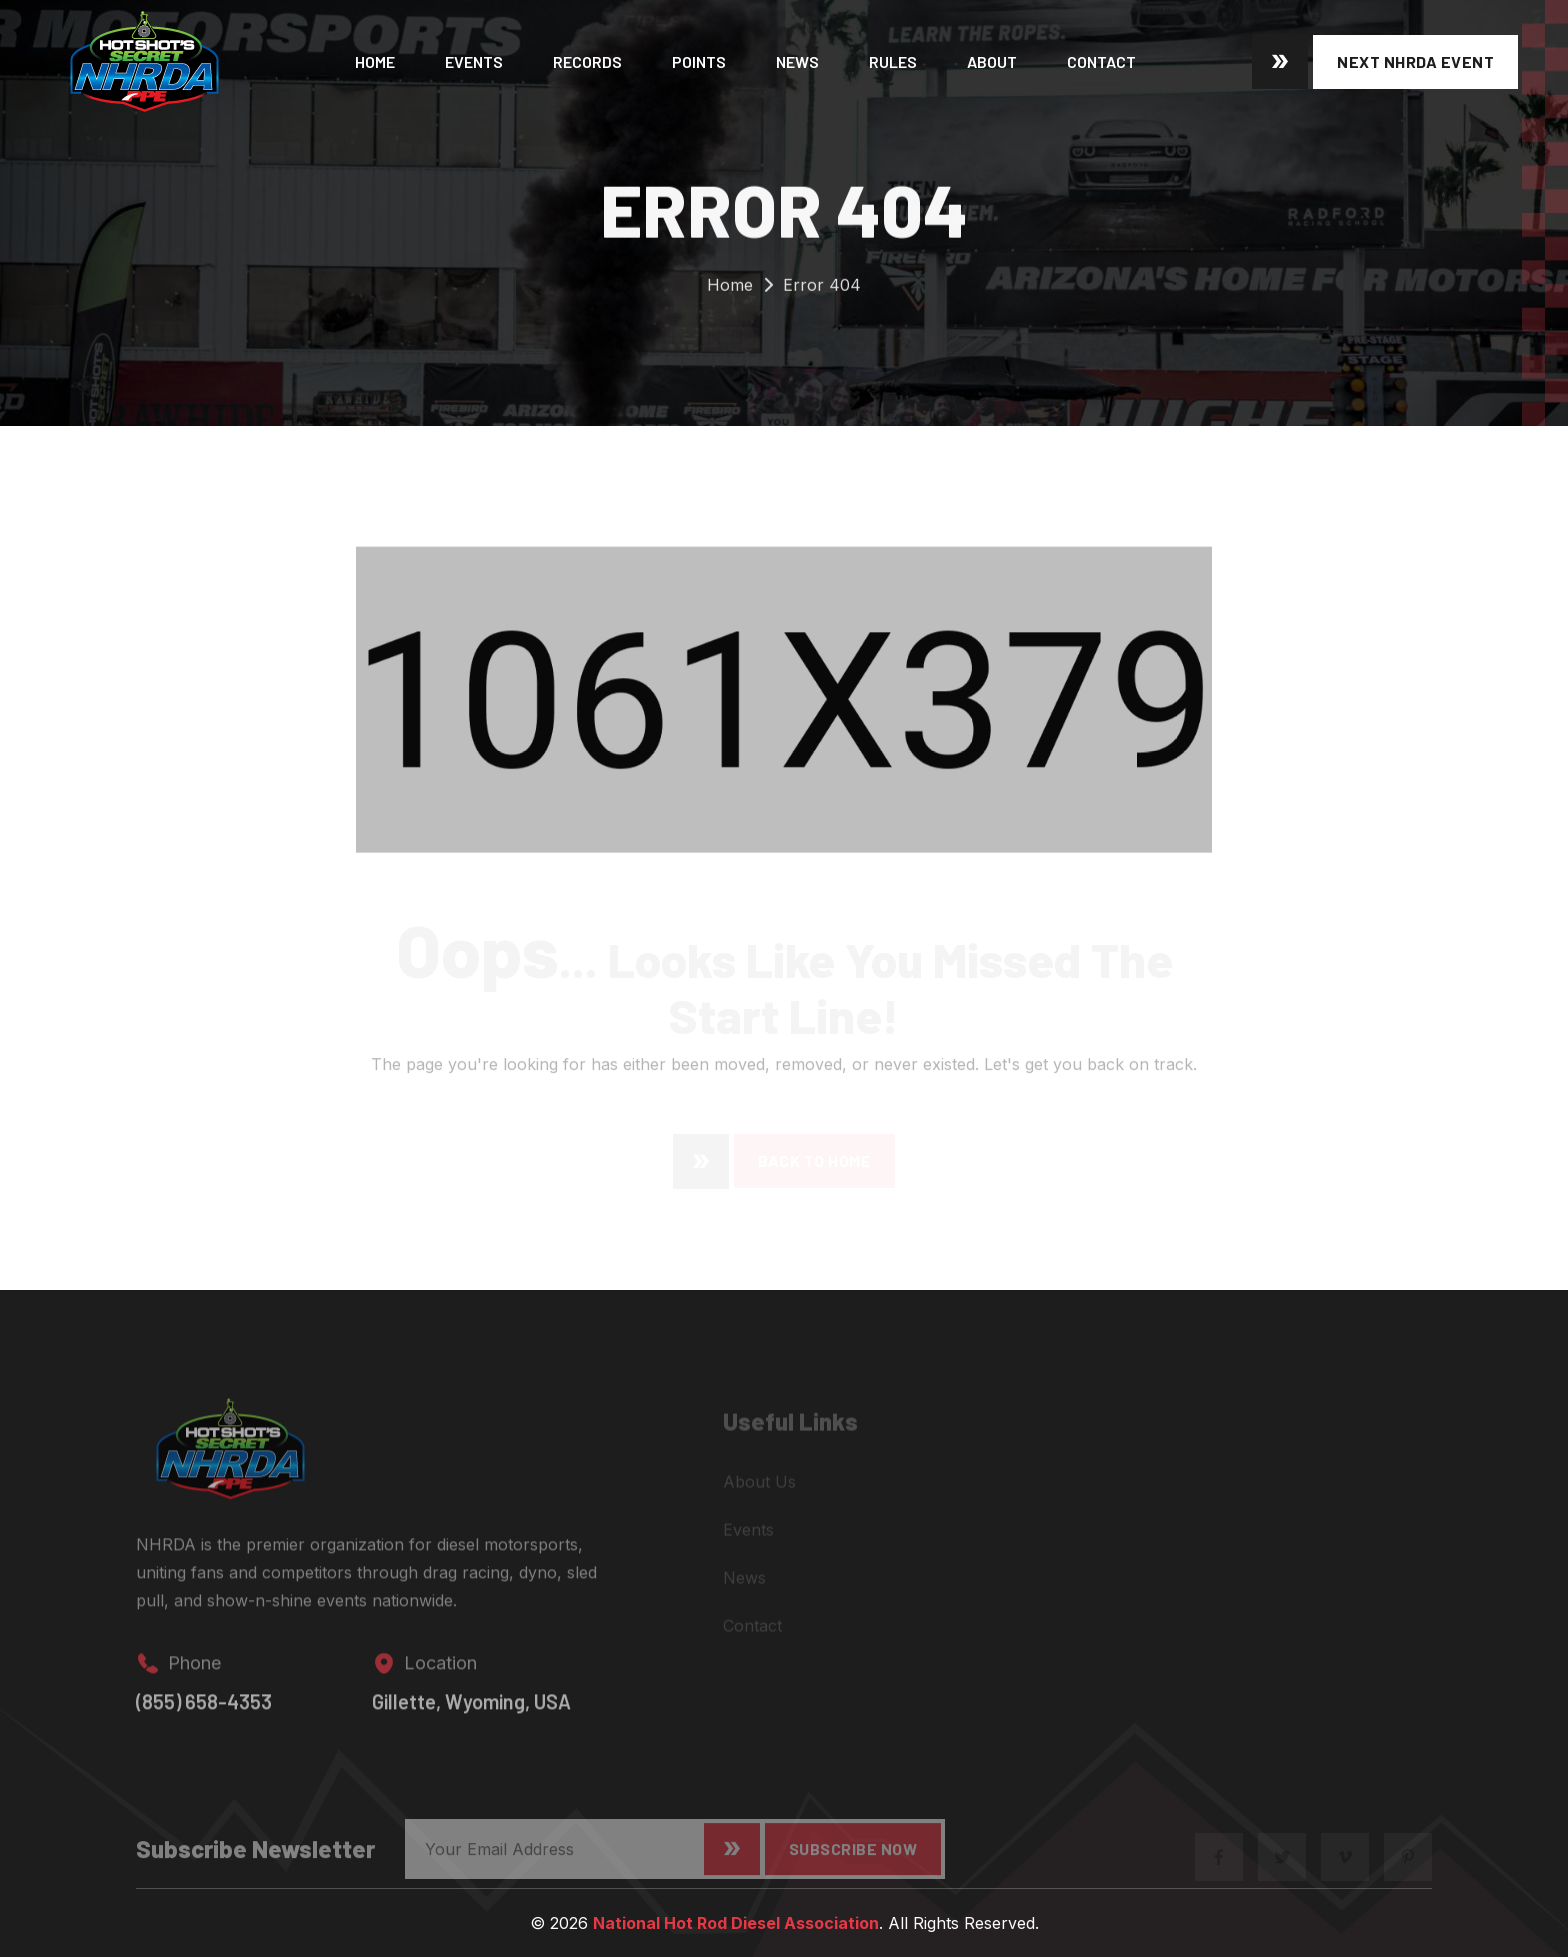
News (797, 61)
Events (474, 61)
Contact (1101, 61)
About (992, 61)
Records (587, 61)
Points (699, 61)
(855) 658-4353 (204, 1712)
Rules (893, 61)
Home (375, 61)
